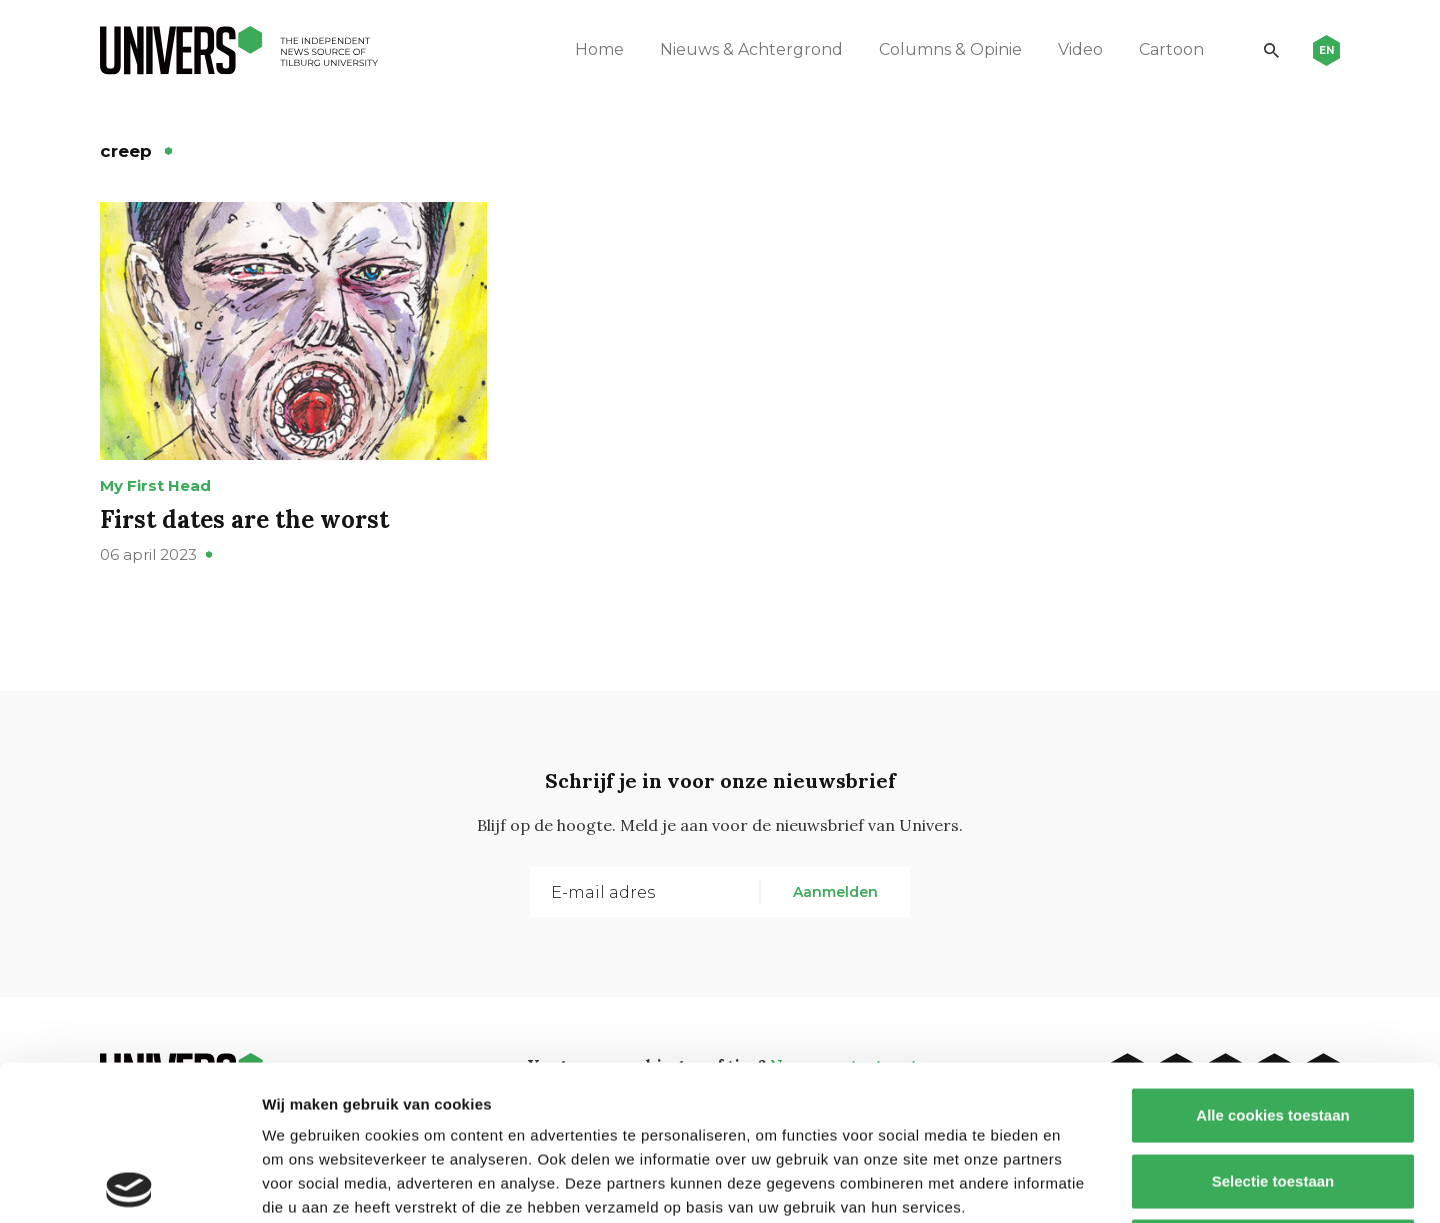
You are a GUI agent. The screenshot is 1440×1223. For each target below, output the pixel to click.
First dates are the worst (244, 519)
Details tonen (1080, 1183)
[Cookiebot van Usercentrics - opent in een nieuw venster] (129, 1184)
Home (599, 49)
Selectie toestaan (1273, 1026)
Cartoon (1171, 49)
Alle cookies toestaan (1272, 960)
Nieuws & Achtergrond (751, 49)
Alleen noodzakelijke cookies (1273, 1091)
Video (1080, 49)
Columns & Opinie (950, 49)
